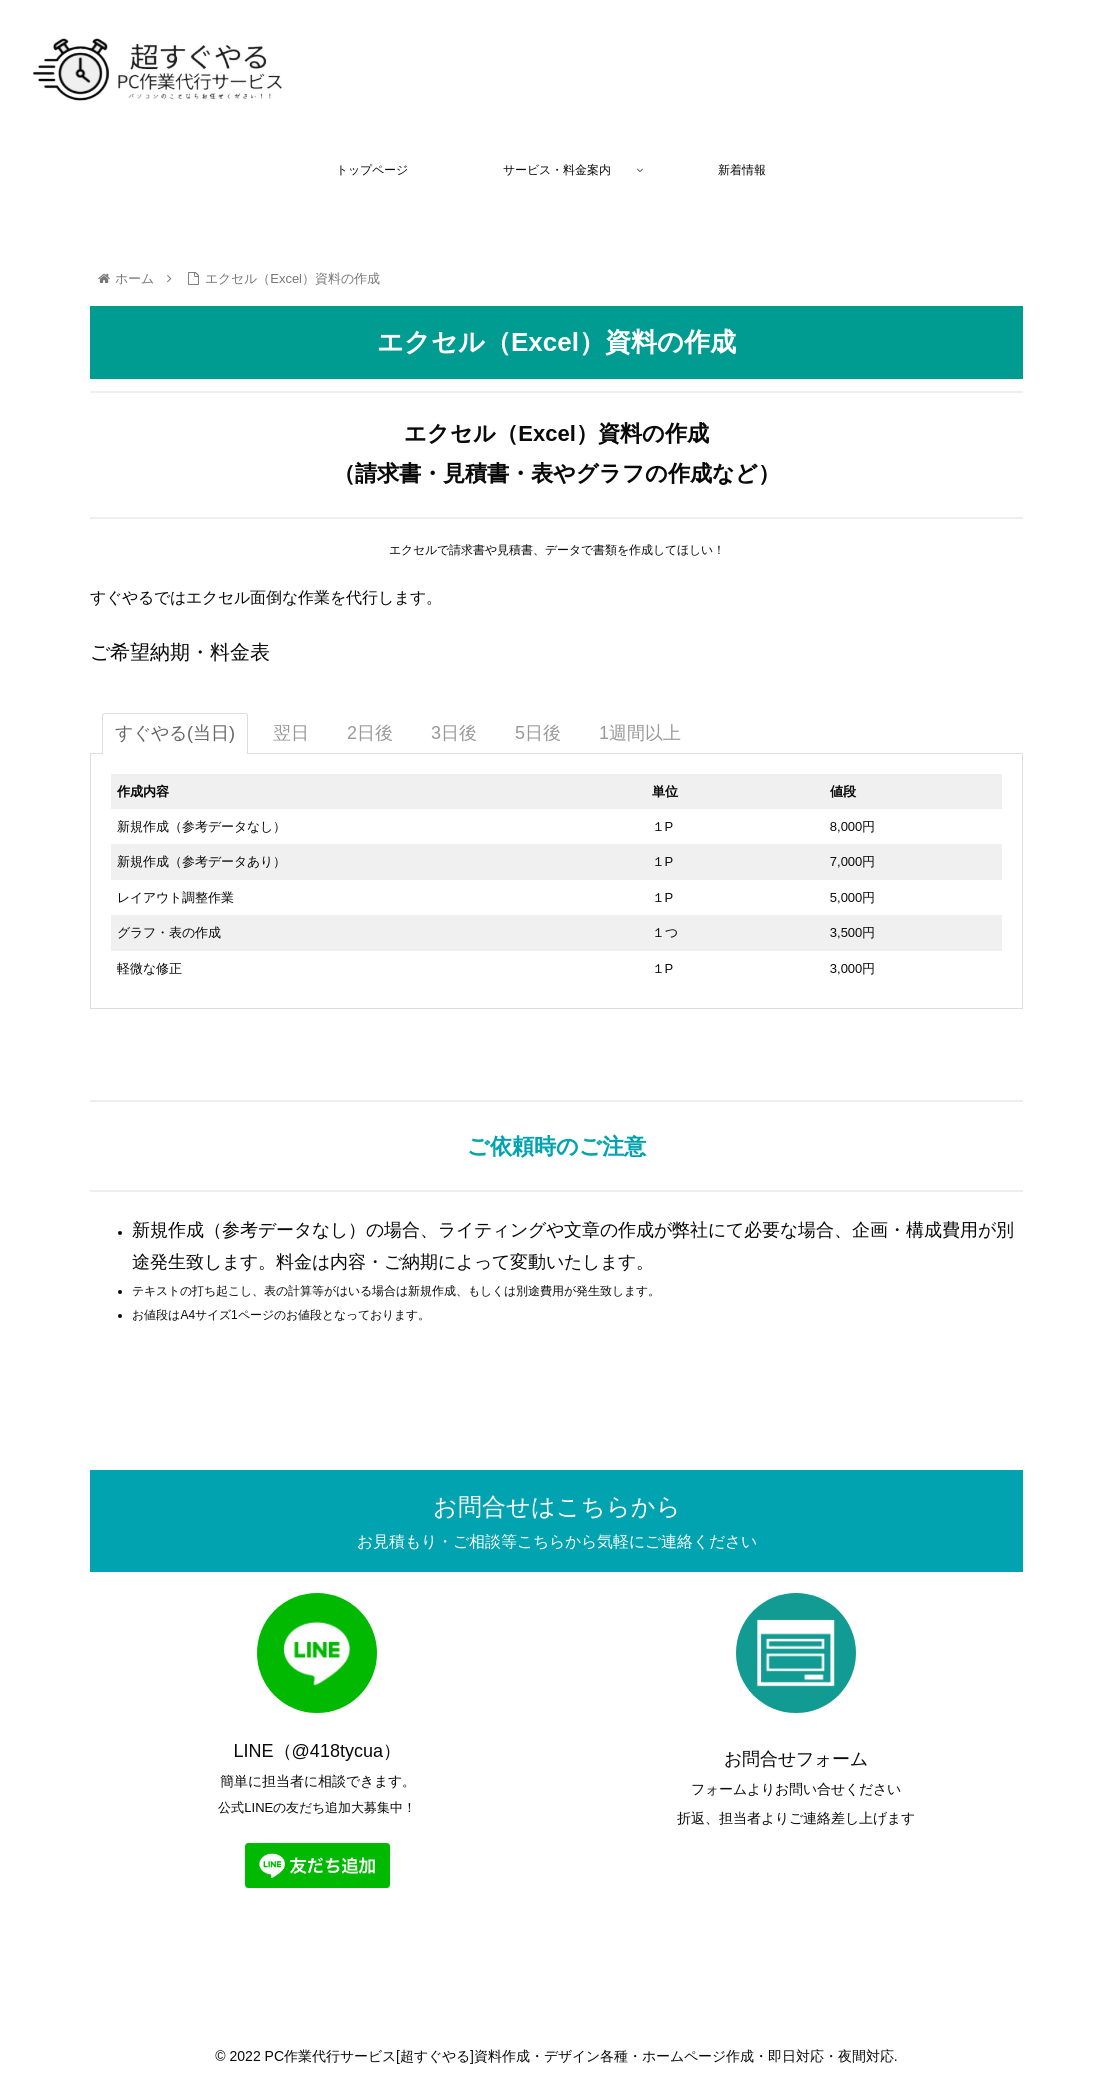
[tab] (175, 733)
